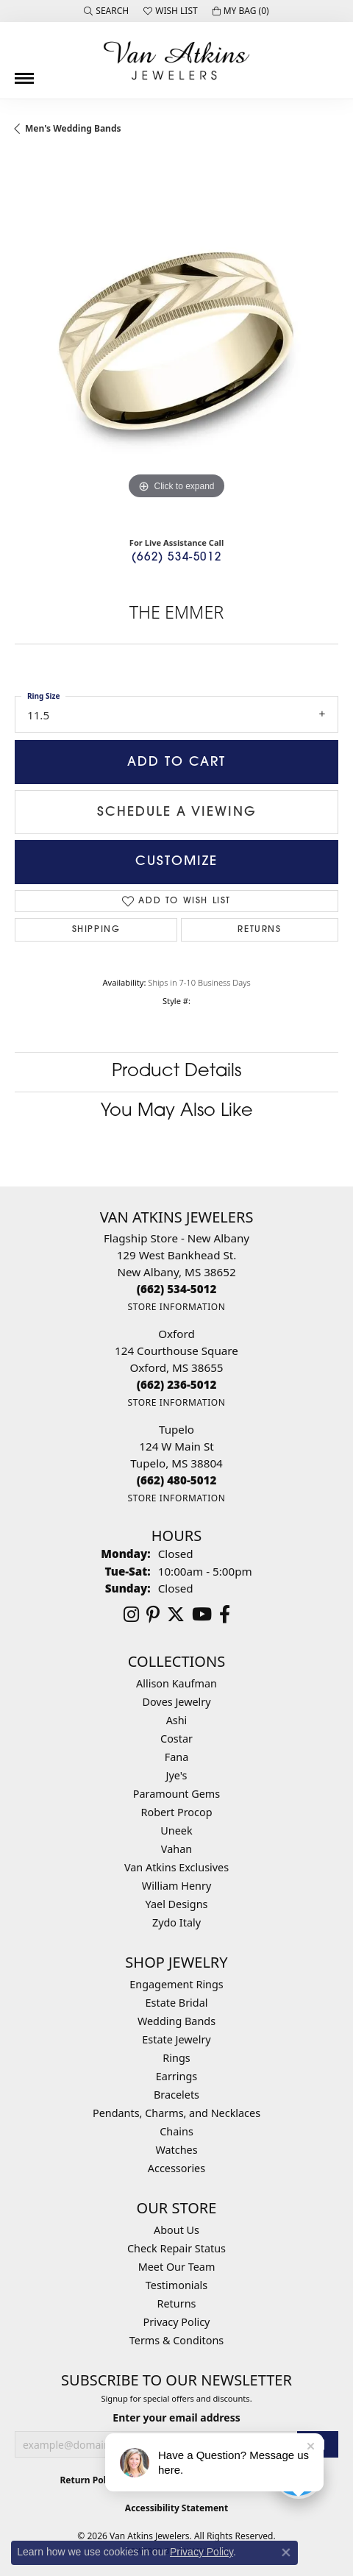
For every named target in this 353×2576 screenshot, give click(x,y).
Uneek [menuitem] (176, 1830)
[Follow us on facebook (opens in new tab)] (224, 1614)
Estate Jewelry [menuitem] (176, 2039)
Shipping (96, 929)
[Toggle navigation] (24, 73)
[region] (176, 341)
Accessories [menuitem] (176, 2168)
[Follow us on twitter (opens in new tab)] (176, 1614)
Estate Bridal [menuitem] (177, 2003)
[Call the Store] (177, 1288)
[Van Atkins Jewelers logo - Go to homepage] (176, 60)
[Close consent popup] (286, 2552)
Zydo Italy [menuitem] (176, 1922)
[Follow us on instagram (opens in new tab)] (131, 1614)
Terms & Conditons (176, 2340)
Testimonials (176, 2285)
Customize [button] (176, 861)
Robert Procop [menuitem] (176, 1812)
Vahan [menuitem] (176, 1849)
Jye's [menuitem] (177, 1775)
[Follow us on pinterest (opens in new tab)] (153, 1614)
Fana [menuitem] (177, 1757)
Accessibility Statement (176, 2508)
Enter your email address (176, 2417)
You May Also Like (177, 1111)
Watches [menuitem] (176, 2150)
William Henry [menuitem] (176, 1886)
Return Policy (89, 2480)
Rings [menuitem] (176, 2058)
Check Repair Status (176, 2248)
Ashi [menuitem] (177, 1720)
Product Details (176, 1072)
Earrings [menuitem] (176, 2076)
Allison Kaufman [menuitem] (176, 1683)
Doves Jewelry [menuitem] (176, 1702)
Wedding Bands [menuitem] (176, 2021)
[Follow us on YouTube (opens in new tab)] (202, 1614)
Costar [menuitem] (176, 1739)
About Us (176, 2230)
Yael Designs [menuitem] (177, 1904)
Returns (259, 929)
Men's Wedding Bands (73, 128)
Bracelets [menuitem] (176, 2095)
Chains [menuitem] (176, 2131)
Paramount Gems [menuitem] (176, 1794)
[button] (106, 11)
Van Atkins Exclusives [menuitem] (176, 1867)
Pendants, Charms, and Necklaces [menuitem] (176, 2113)
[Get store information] (176, 1307)
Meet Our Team (176, 2267)
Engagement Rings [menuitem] (176, 1984)
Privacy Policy (176, 2322)
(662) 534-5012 (176, 557)
